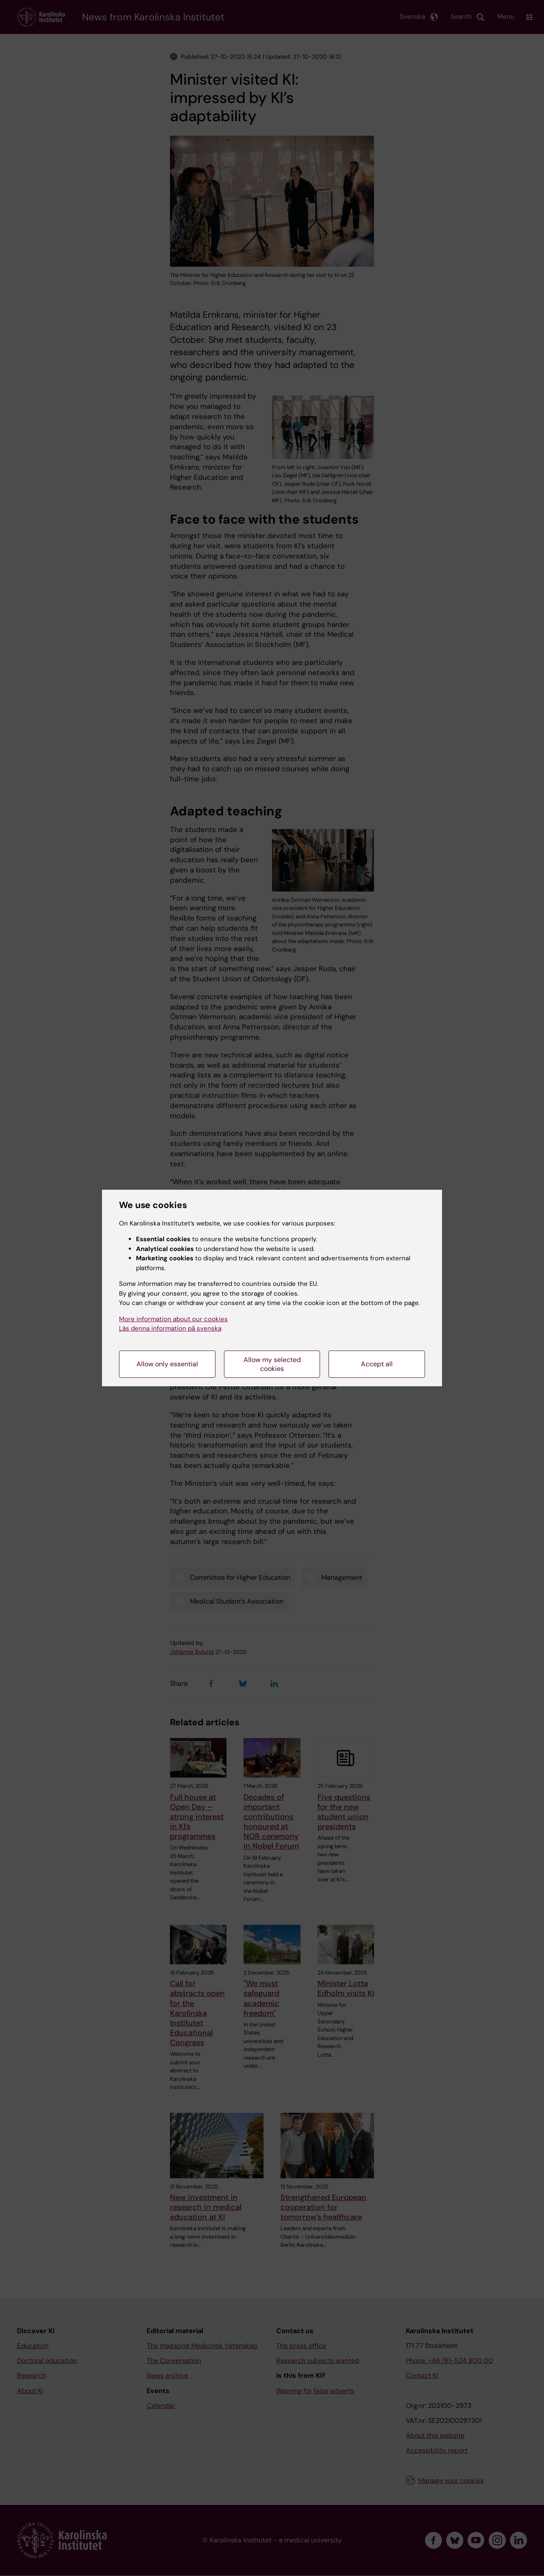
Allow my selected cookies (272, 1364)
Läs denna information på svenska (170, 1328)
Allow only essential (167, 1363)
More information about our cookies (173, 1319)
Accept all (377, 1363)
